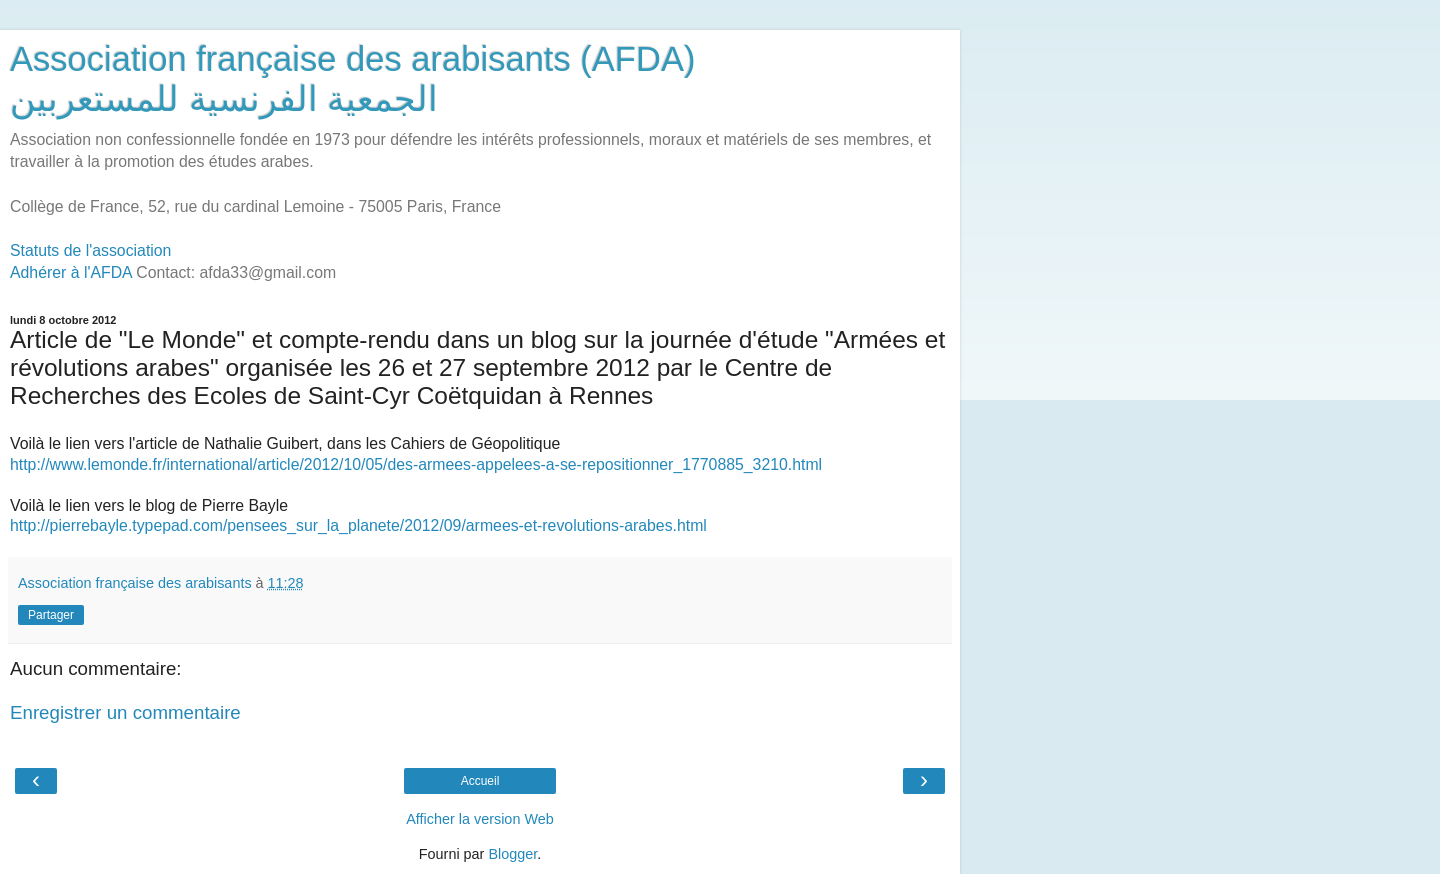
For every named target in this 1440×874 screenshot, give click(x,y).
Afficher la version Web (479, 819)
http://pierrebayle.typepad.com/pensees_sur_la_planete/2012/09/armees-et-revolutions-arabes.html (358, 525)
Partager (51, 615)
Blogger (512, 854)
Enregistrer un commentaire (125, 712)
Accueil (480, 781)
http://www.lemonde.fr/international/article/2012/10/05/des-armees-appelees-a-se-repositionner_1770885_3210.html (416, 464)
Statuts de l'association (90, 250)
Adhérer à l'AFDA (71, 272)
